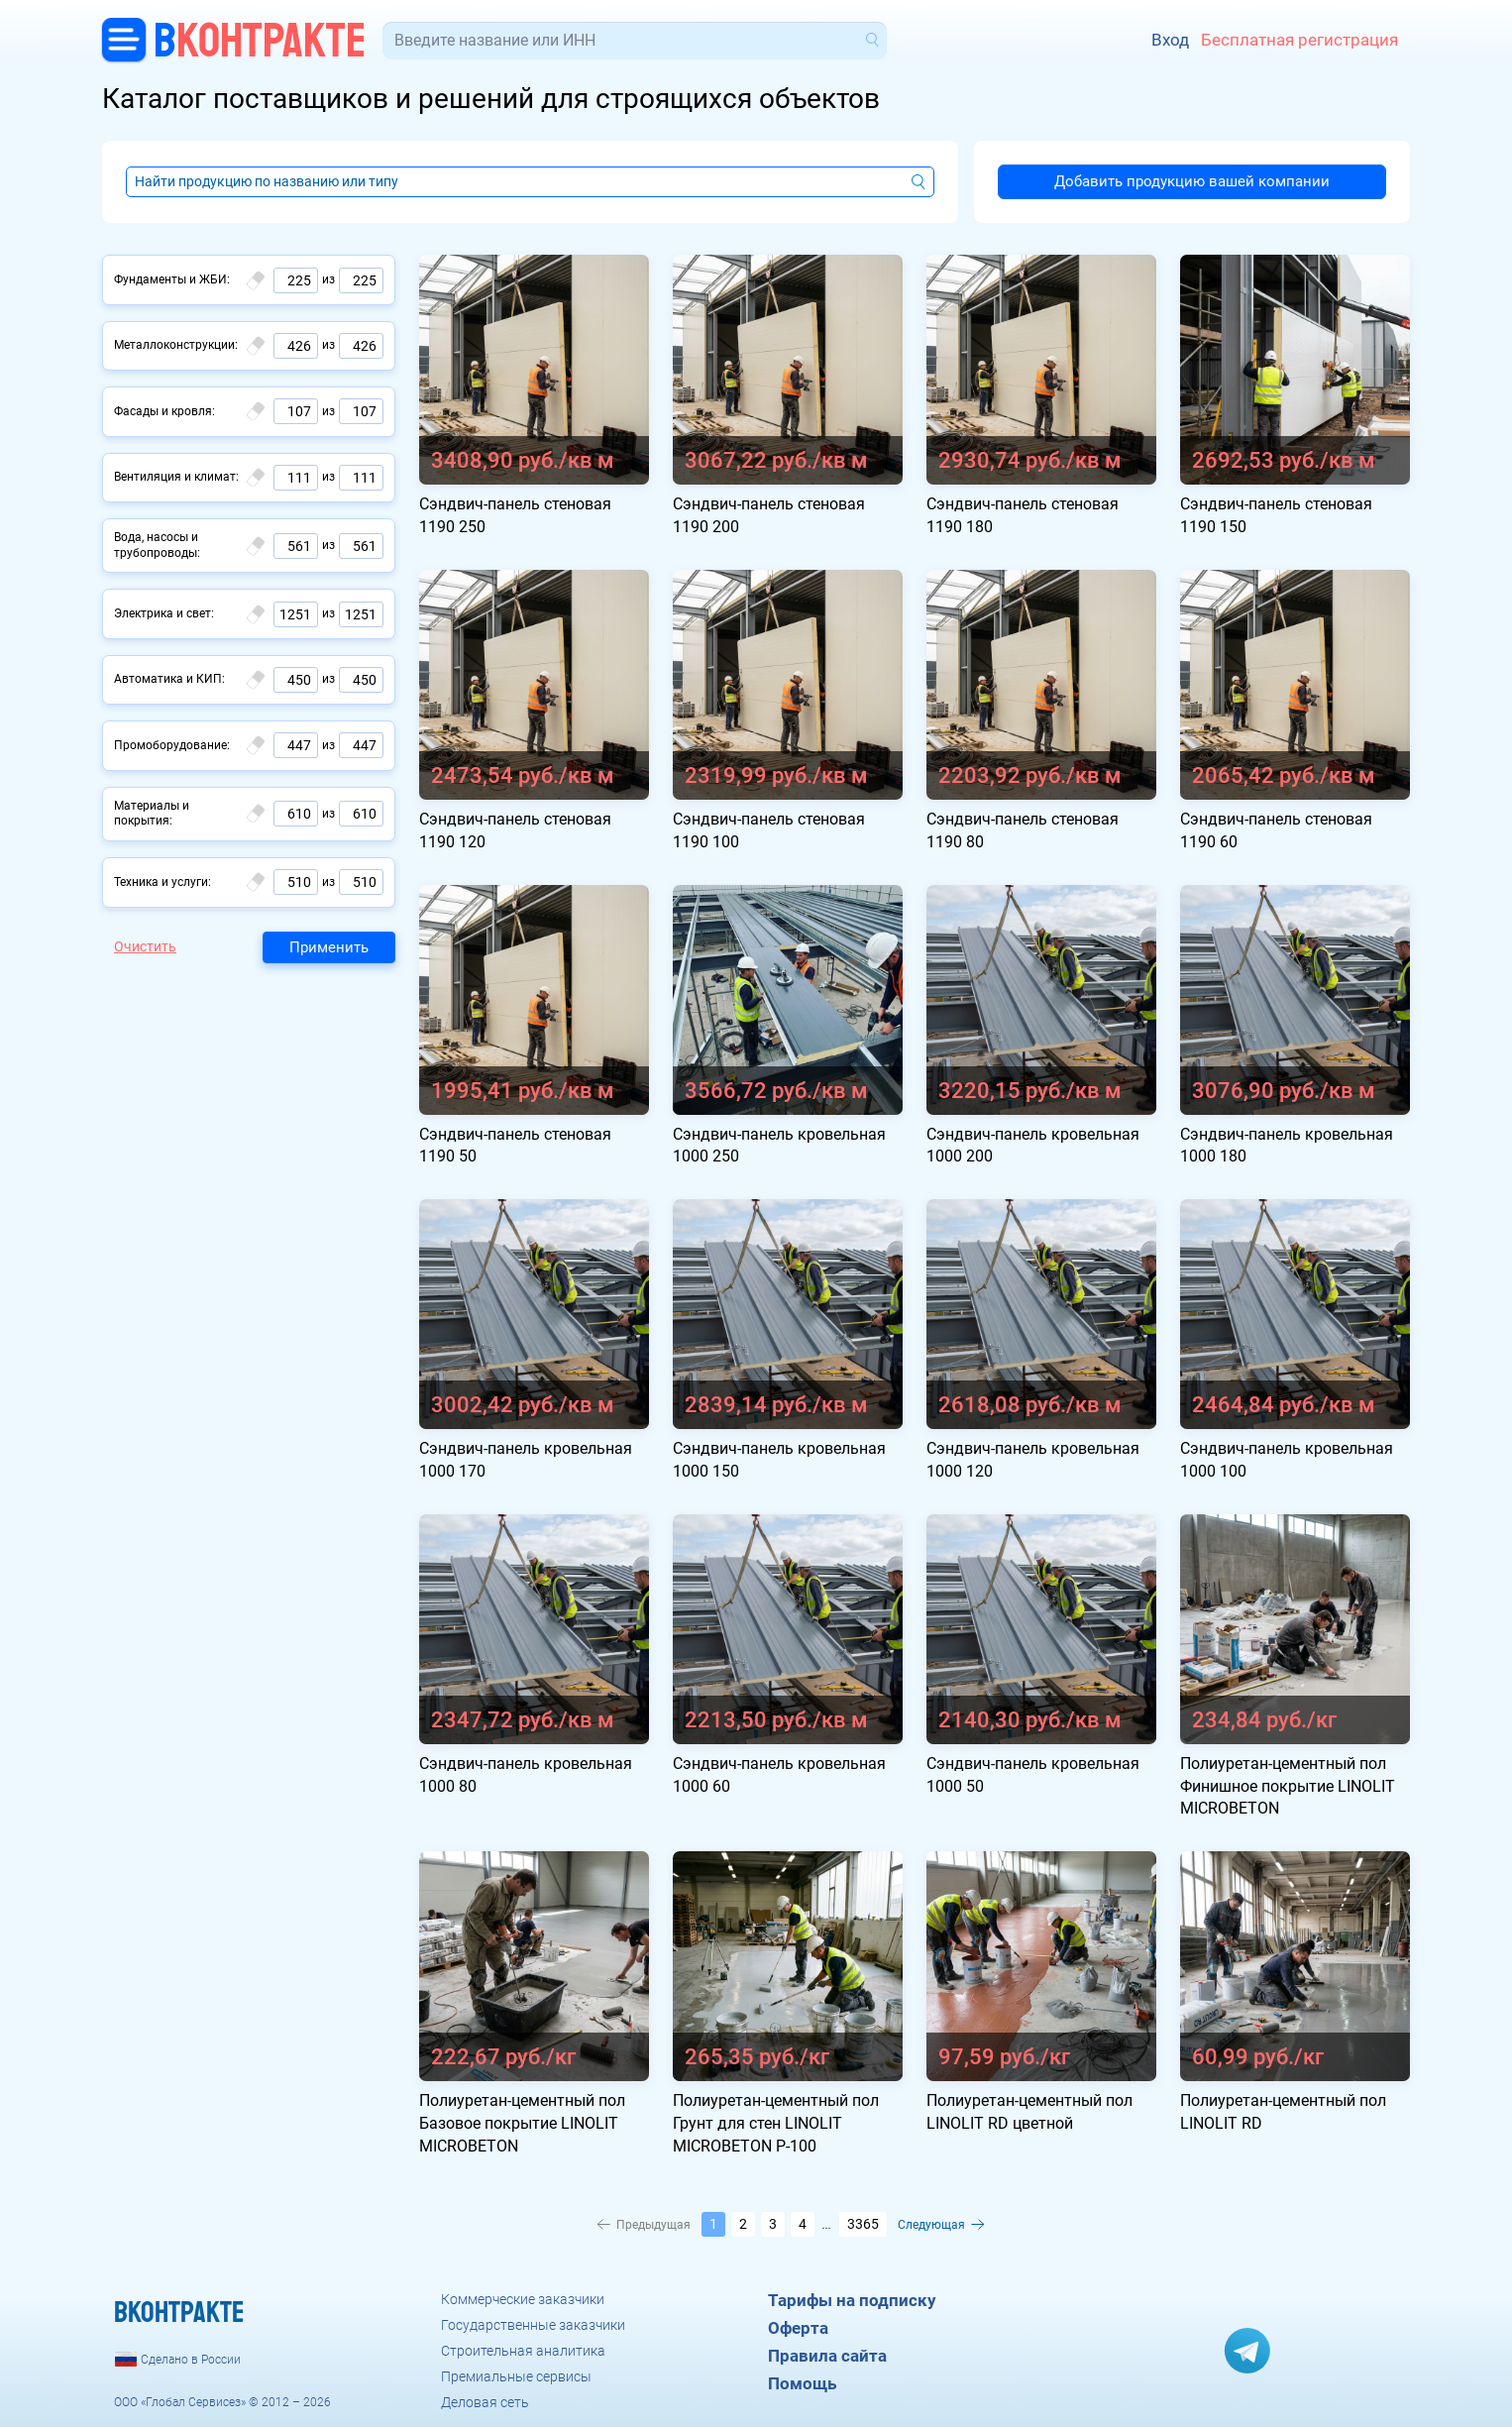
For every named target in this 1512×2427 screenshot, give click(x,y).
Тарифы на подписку (852, 2300)
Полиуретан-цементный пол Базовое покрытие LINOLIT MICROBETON (522, 2123)
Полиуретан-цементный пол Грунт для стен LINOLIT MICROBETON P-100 (776, 2123)
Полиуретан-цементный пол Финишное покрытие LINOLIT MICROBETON (1287, 1786)
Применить (329, 947)
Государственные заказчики (533, 2325)
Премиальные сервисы (516, 2376)
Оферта (798, 2328)
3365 (863, 2224)
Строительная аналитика (523, 2351)
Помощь (802, 2383)
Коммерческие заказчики (522, 2299)
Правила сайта (827, 2356)
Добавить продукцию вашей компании (1192, 181)
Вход (1170, 40)
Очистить (145, 946)
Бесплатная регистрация (1299, 40)
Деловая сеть (485, 2402)
